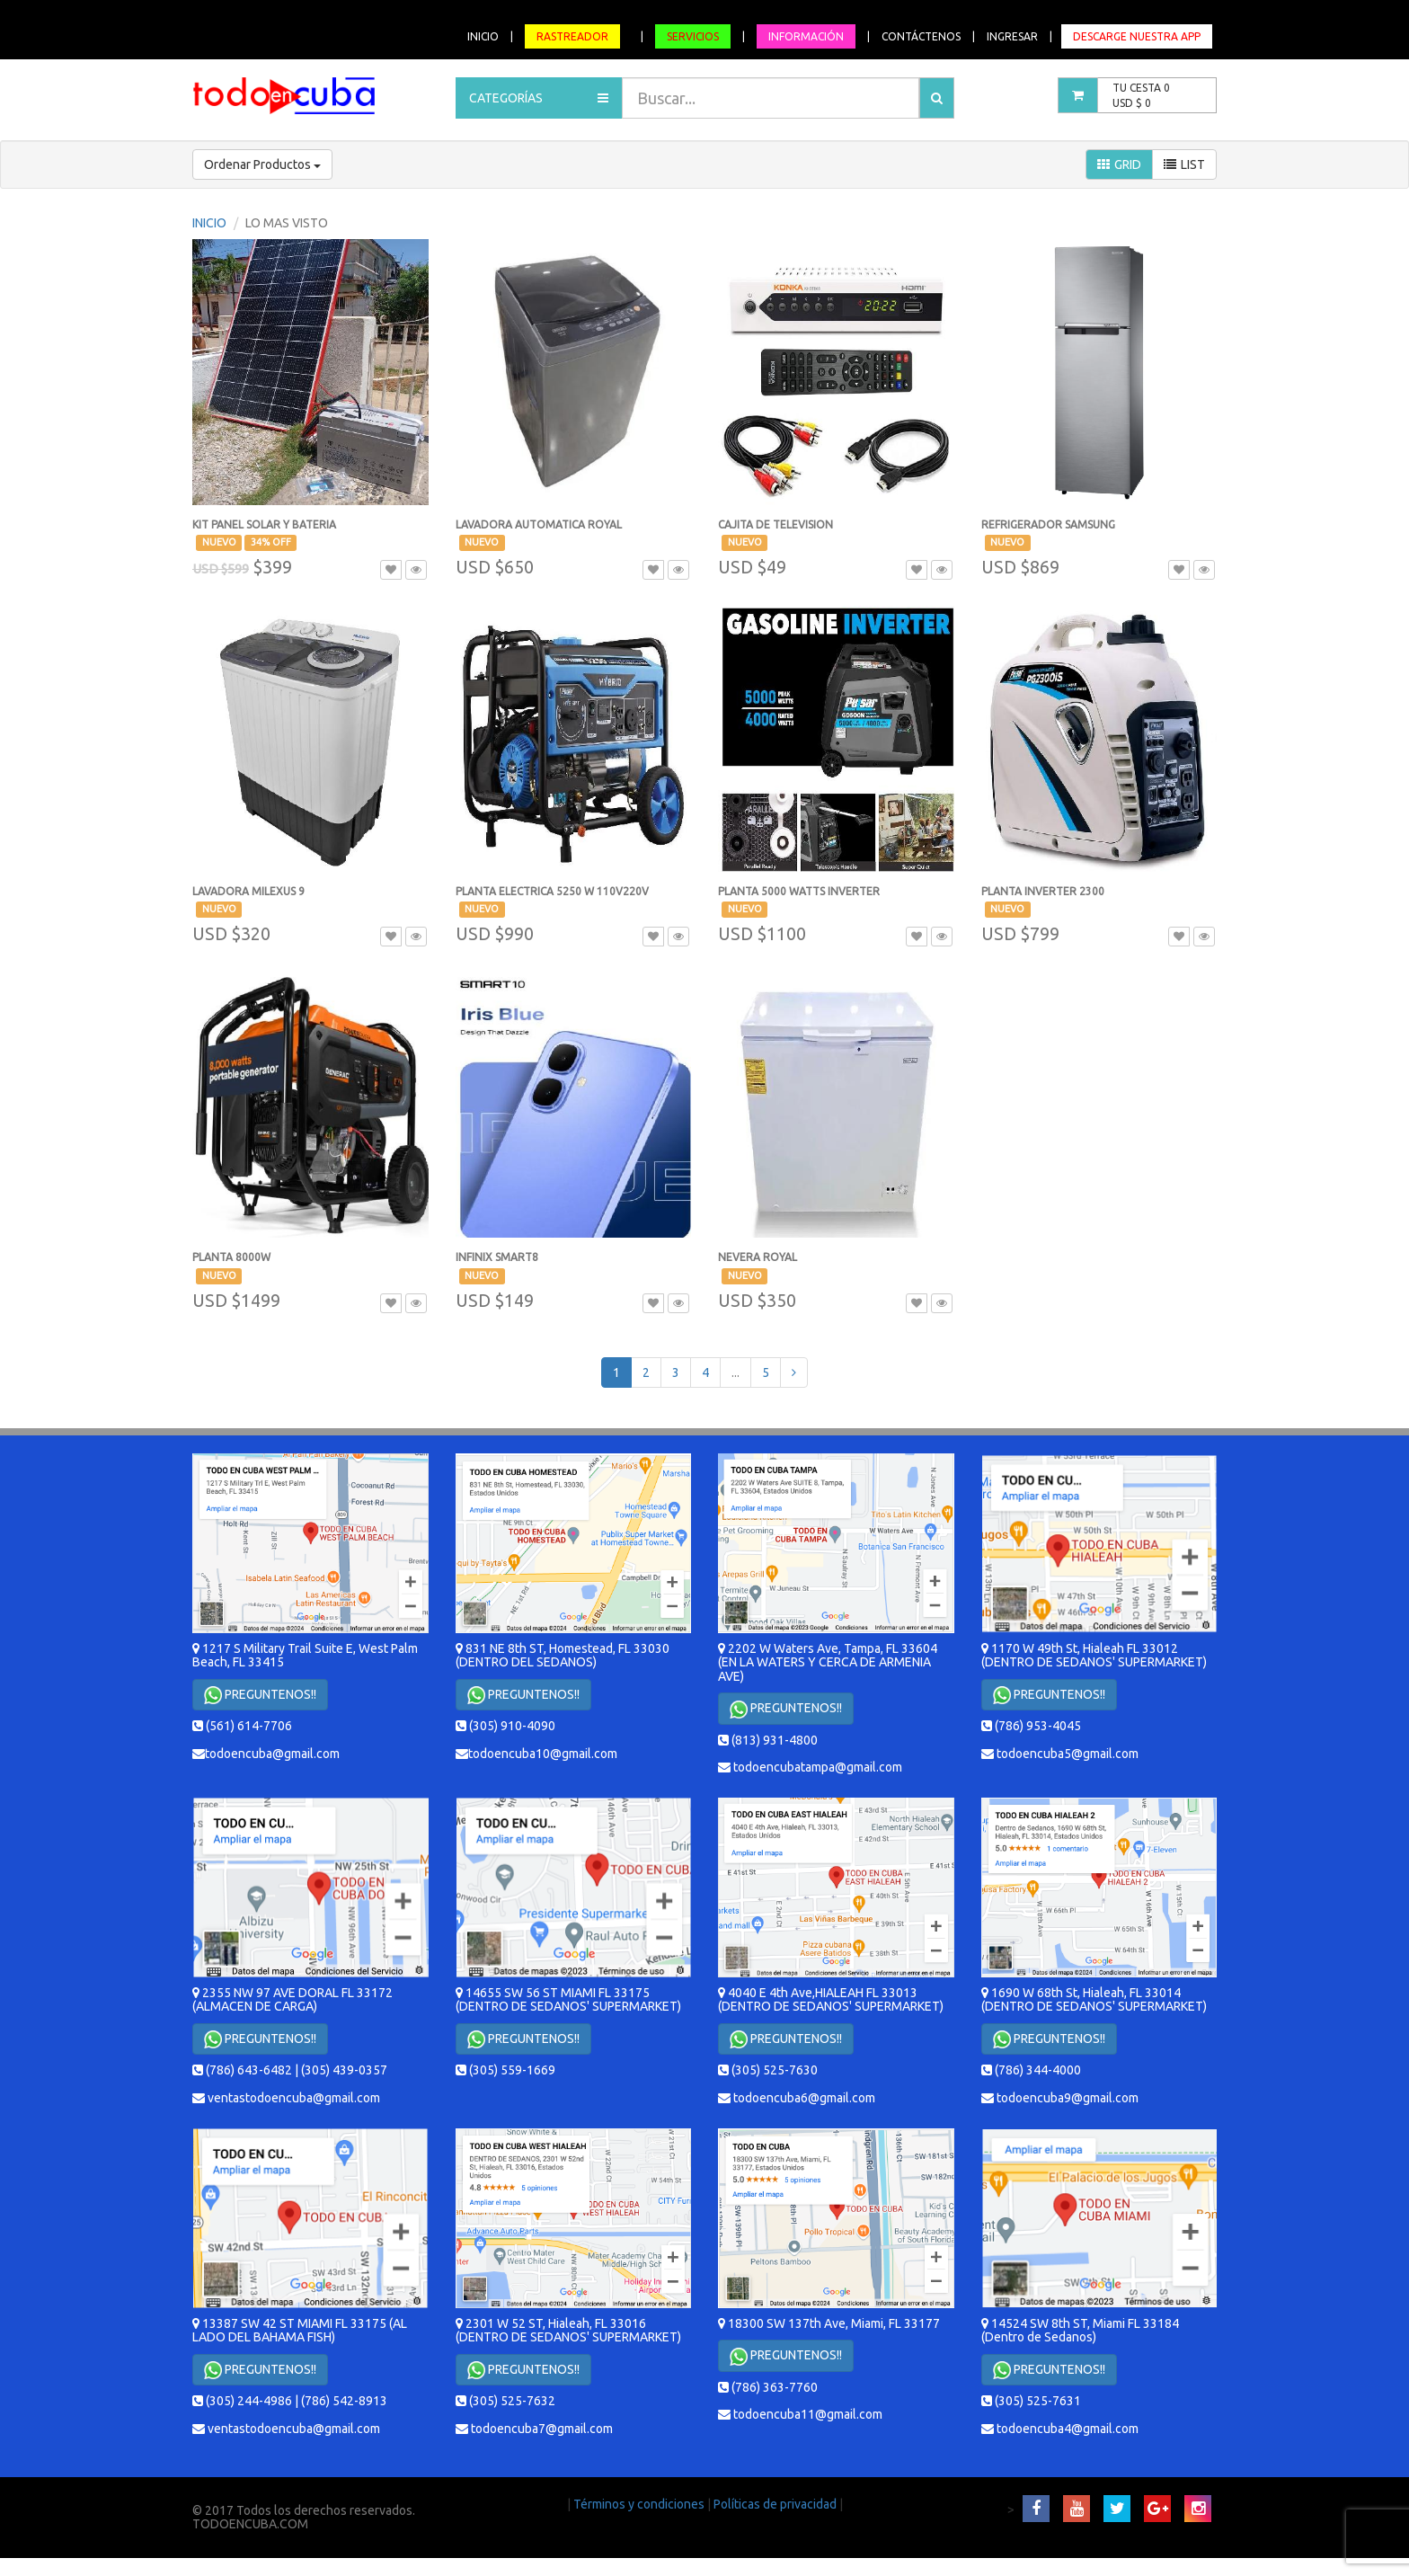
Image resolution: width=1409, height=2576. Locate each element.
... (735, 1372)
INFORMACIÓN (806, 36)
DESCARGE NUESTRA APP (1137, 36)
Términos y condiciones (640, 2504)
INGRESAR (1012, 36)
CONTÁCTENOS (921, 36)
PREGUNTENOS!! (260, 1695)
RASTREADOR (572, 36)
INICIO (483, 36)
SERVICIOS (693, 36)
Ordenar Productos (262, 164)
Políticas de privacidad (776, 2504)
